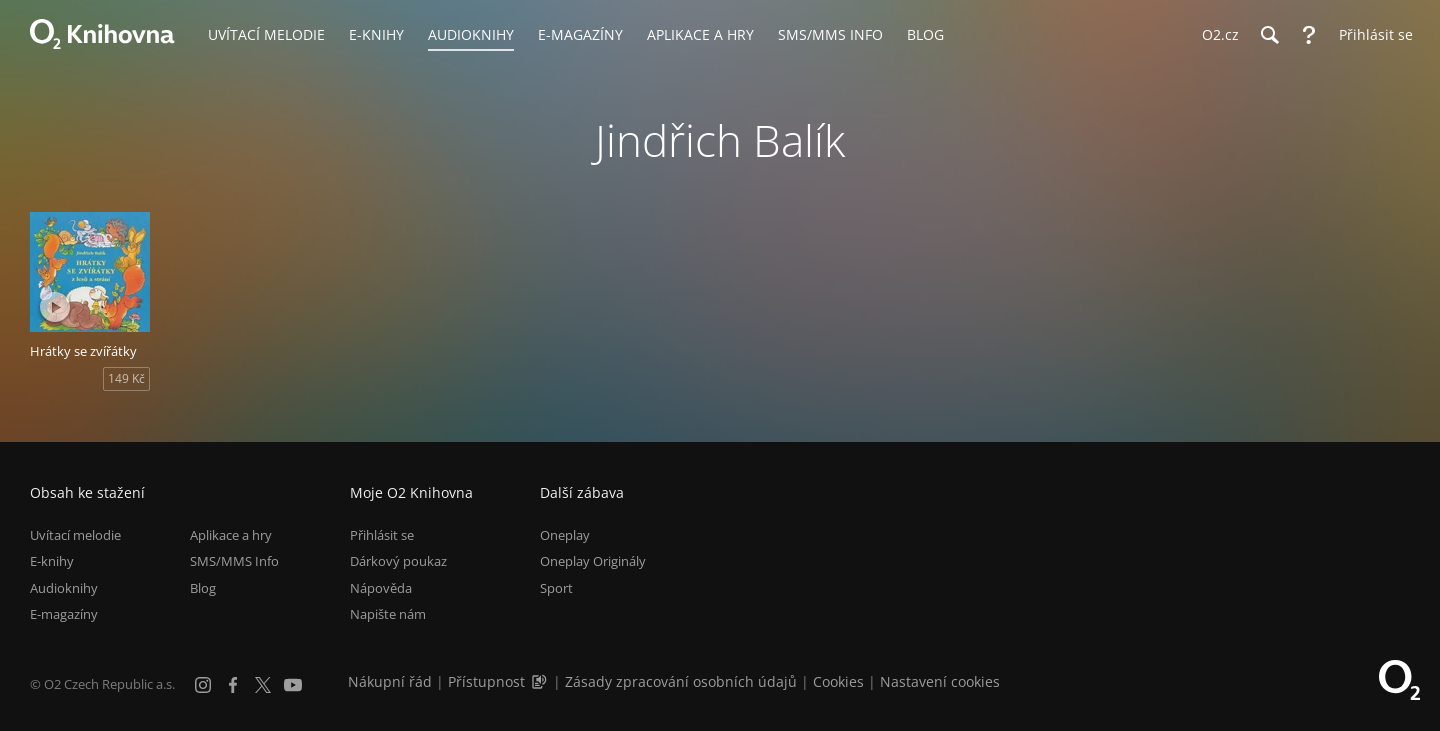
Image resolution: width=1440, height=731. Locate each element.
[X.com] (263, 685)
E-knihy (52, 561)
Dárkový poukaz (398, 561)
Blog (203, 588)
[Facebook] (233, 685)
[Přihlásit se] (1371, 35)
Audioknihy (64, 588)
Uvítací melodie (75, 535)
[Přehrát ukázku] (55, 307)
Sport (556, 588)
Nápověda (381, 588)
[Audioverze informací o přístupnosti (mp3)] (541, 681)
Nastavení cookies (940, 681)
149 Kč (126, 378)
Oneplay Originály (593, 561)
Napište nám (388, 614)
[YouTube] (293, 685)
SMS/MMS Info (234, 561)
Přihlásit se (382, 535)
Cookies (838, 681)
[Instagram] (203, 685)
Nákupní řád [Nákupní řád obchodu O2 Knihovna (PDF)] (390, 681)
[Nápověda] (1309, 35)
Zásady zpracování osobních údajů (681, 681)
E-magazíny (64, 614)
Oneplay (565, 535)
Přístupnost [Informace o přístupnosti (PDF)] (486, 681)
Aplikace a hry (231, 535)
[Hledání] (1269, 35)
